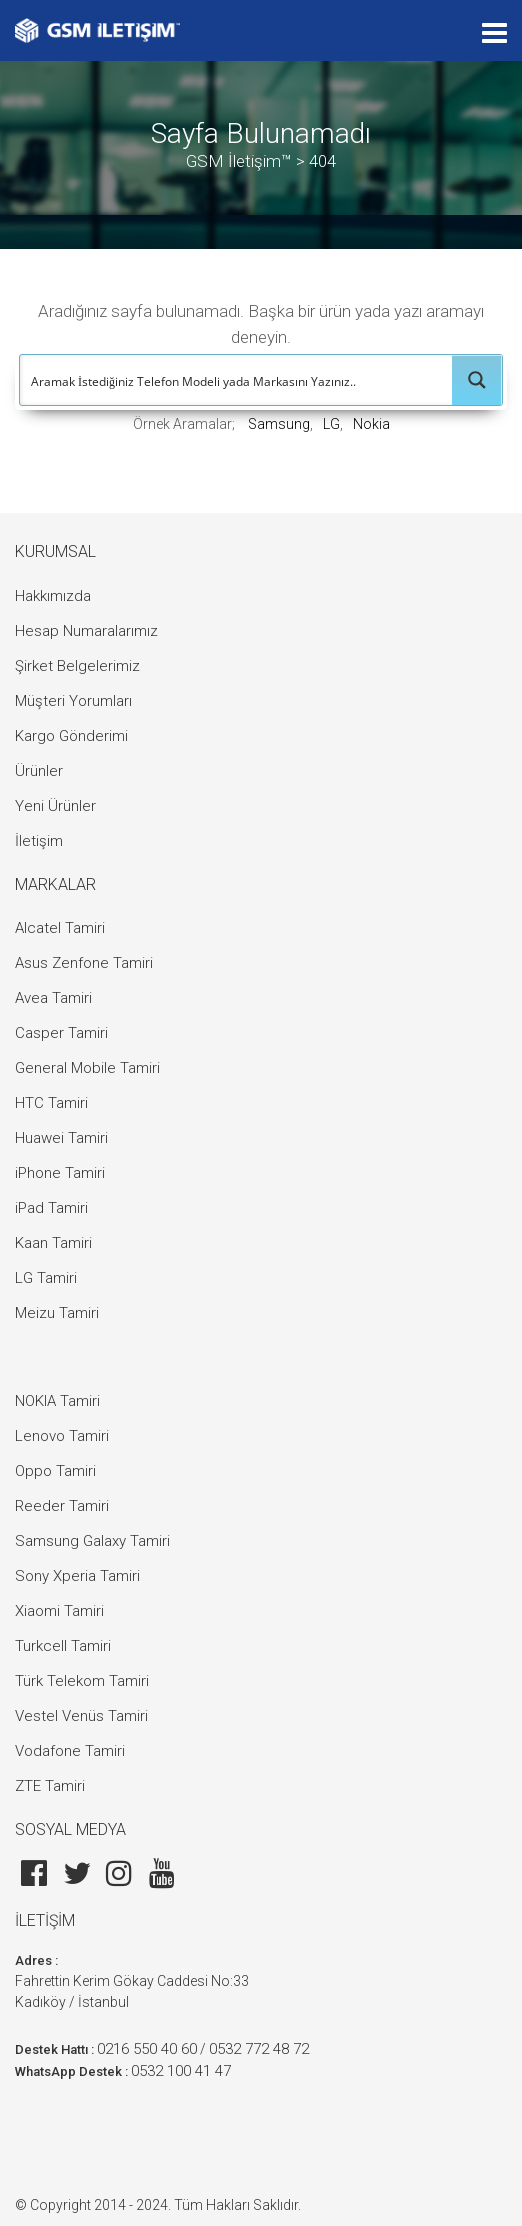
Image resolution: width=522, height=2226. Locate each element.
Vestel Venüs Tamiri (81, 1716)
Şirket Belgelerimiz (77, 666)
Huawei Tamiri (61, 1138)
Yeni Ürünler (55, 806)
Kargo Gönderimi (71, 736)
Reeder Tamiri (62, 1506)
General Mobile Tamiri (87, 1068)
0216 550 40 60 (147, 2049)
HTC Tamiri (51, 1103)
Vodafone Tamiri (70, 1751)
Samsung (279, 424)
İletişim (39, 841)
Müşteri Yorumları (73, 701)
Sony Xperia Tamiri (77, 1576)
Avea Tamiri (53, 998)
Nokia (371, 424)
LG (331, 424)
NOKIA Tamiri (57, 1401)
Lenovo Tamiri (62, 1436)
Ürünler (39, 771)
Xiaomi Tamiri (59, 1611)
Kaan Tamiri (53, 1243)
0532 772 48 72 (259, 2049)
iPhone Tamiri (60, 1173)
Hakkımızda (53, 596)
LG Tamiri (46, 1278)
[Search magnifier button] (477, 380)
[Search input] (237, 380)
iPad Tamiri (51, 1208)
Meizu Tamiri (57, 1313)
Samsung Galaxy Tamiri (92, 1541)
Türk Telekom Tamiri (82, 1681)
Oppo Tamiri (55, 1471)
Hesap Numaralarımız (86, 631)
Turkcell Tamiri (63, 1646)
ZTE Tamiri (50, 1786)
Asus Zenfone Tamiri (84, 963)
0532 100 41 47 (181, 2071)
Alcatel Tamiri (60, 928)
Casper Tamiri (61, 1033)
